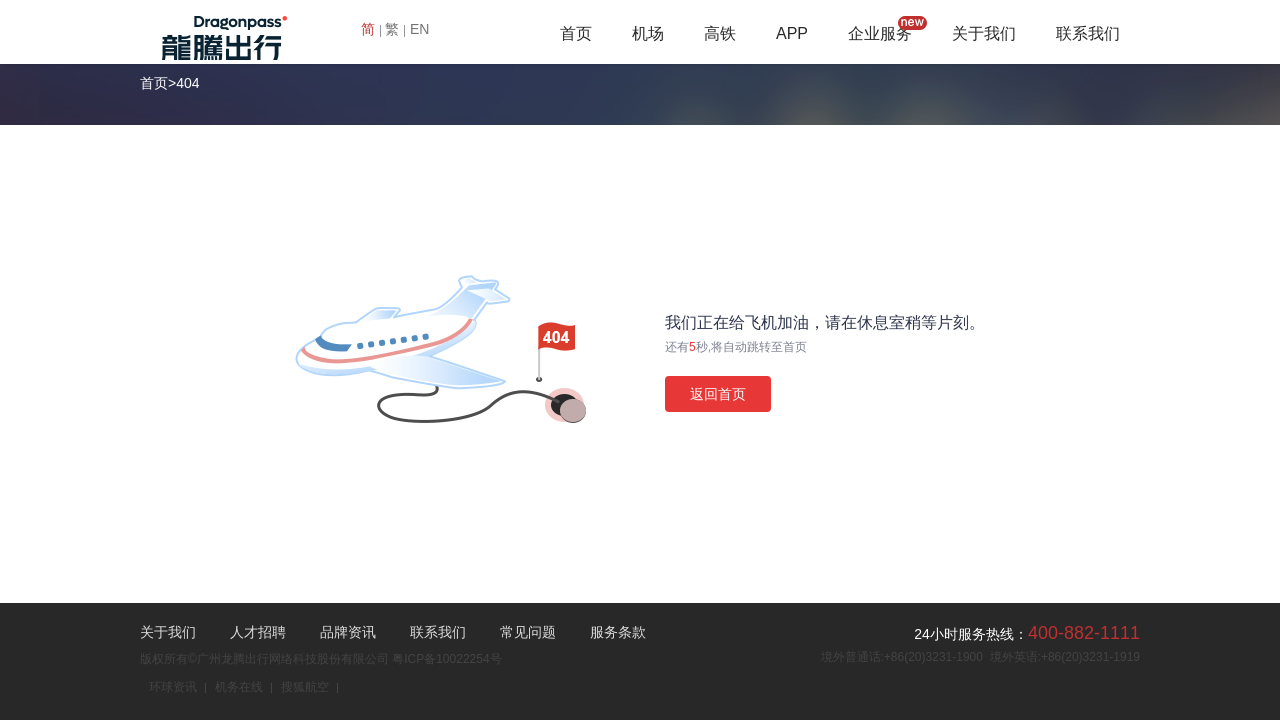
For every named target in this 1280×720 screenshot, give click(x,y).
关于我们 (984, 33)
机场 (648, 33)
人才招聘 (258, 632)
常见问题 (528, 632)
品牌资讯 (348, 632)
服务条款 (618, 632)
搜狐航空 (305, 687)
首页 (576, 33)
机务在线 (239, 687)
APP (792, 33)
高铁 (720, 33)
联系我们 (1088, 33)
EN (419, 29)
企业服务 (880, 33)
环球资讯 (173, 687)
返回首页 (718, 394)
